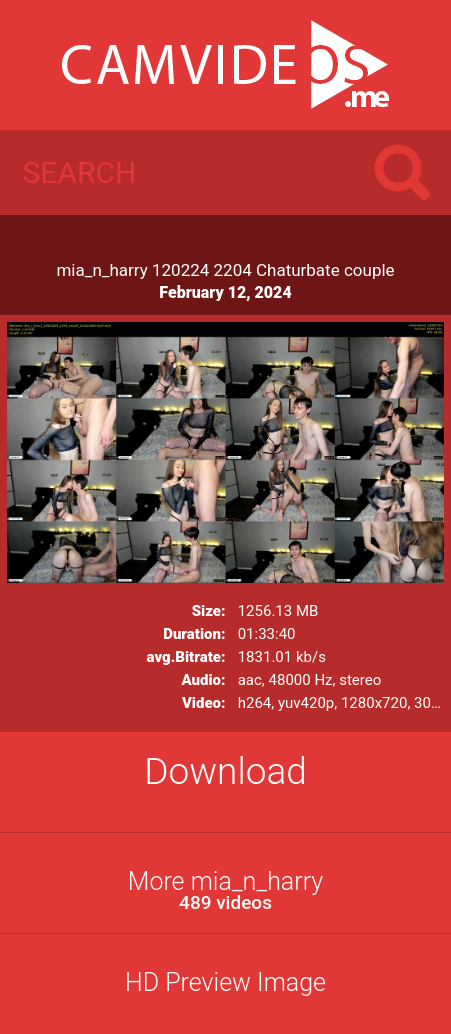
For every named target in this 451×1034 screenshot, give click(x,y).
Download (225, 771)
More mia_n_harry (225, 890)
